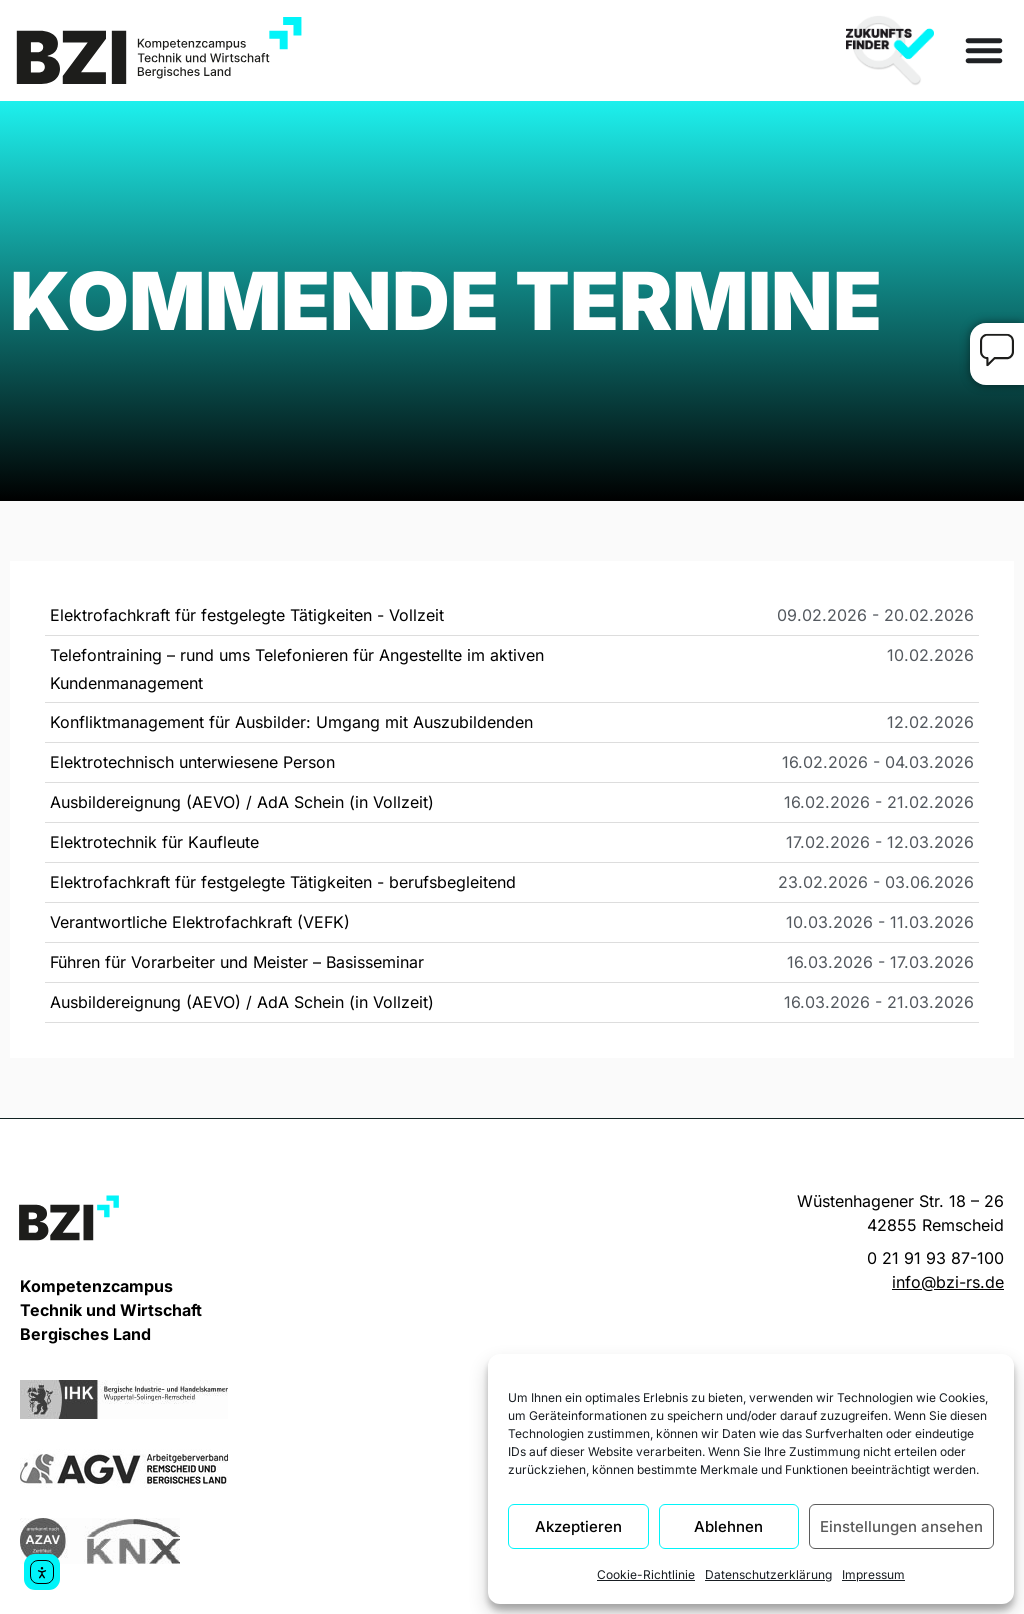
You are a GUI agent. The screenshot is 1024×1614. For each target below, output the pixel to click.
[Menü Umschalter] (984, 50)
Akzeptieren (578, 1526)
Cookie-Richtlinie (646, 1574)
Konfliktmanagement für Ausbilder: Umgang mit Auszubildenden (291, 722)
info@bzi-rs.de (948, 1282)
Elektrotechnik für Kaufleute (154, 842)
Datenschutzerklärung (768, 1574)
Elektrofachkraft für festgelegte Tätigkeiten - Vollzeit (247, 615)
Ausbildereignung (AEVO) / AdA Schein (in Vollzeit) (242, 802)
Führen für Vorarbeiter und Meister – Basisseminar (237, 962)
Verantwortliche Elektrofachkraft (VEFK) (200, 922)
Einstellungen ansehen (901, 1526)
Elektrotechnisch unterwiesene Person (192, 762)
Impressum (873, 1574)
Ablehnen (728, 1526)
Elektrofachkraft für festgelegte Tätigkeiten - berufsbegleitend (283, 882)
